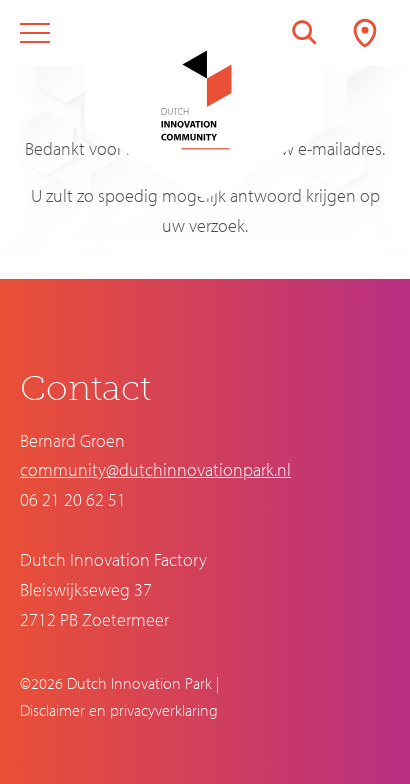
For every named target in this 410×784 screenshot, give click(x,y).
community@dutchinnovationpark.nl (155, 469)
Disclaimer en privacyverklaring (119, 710)
